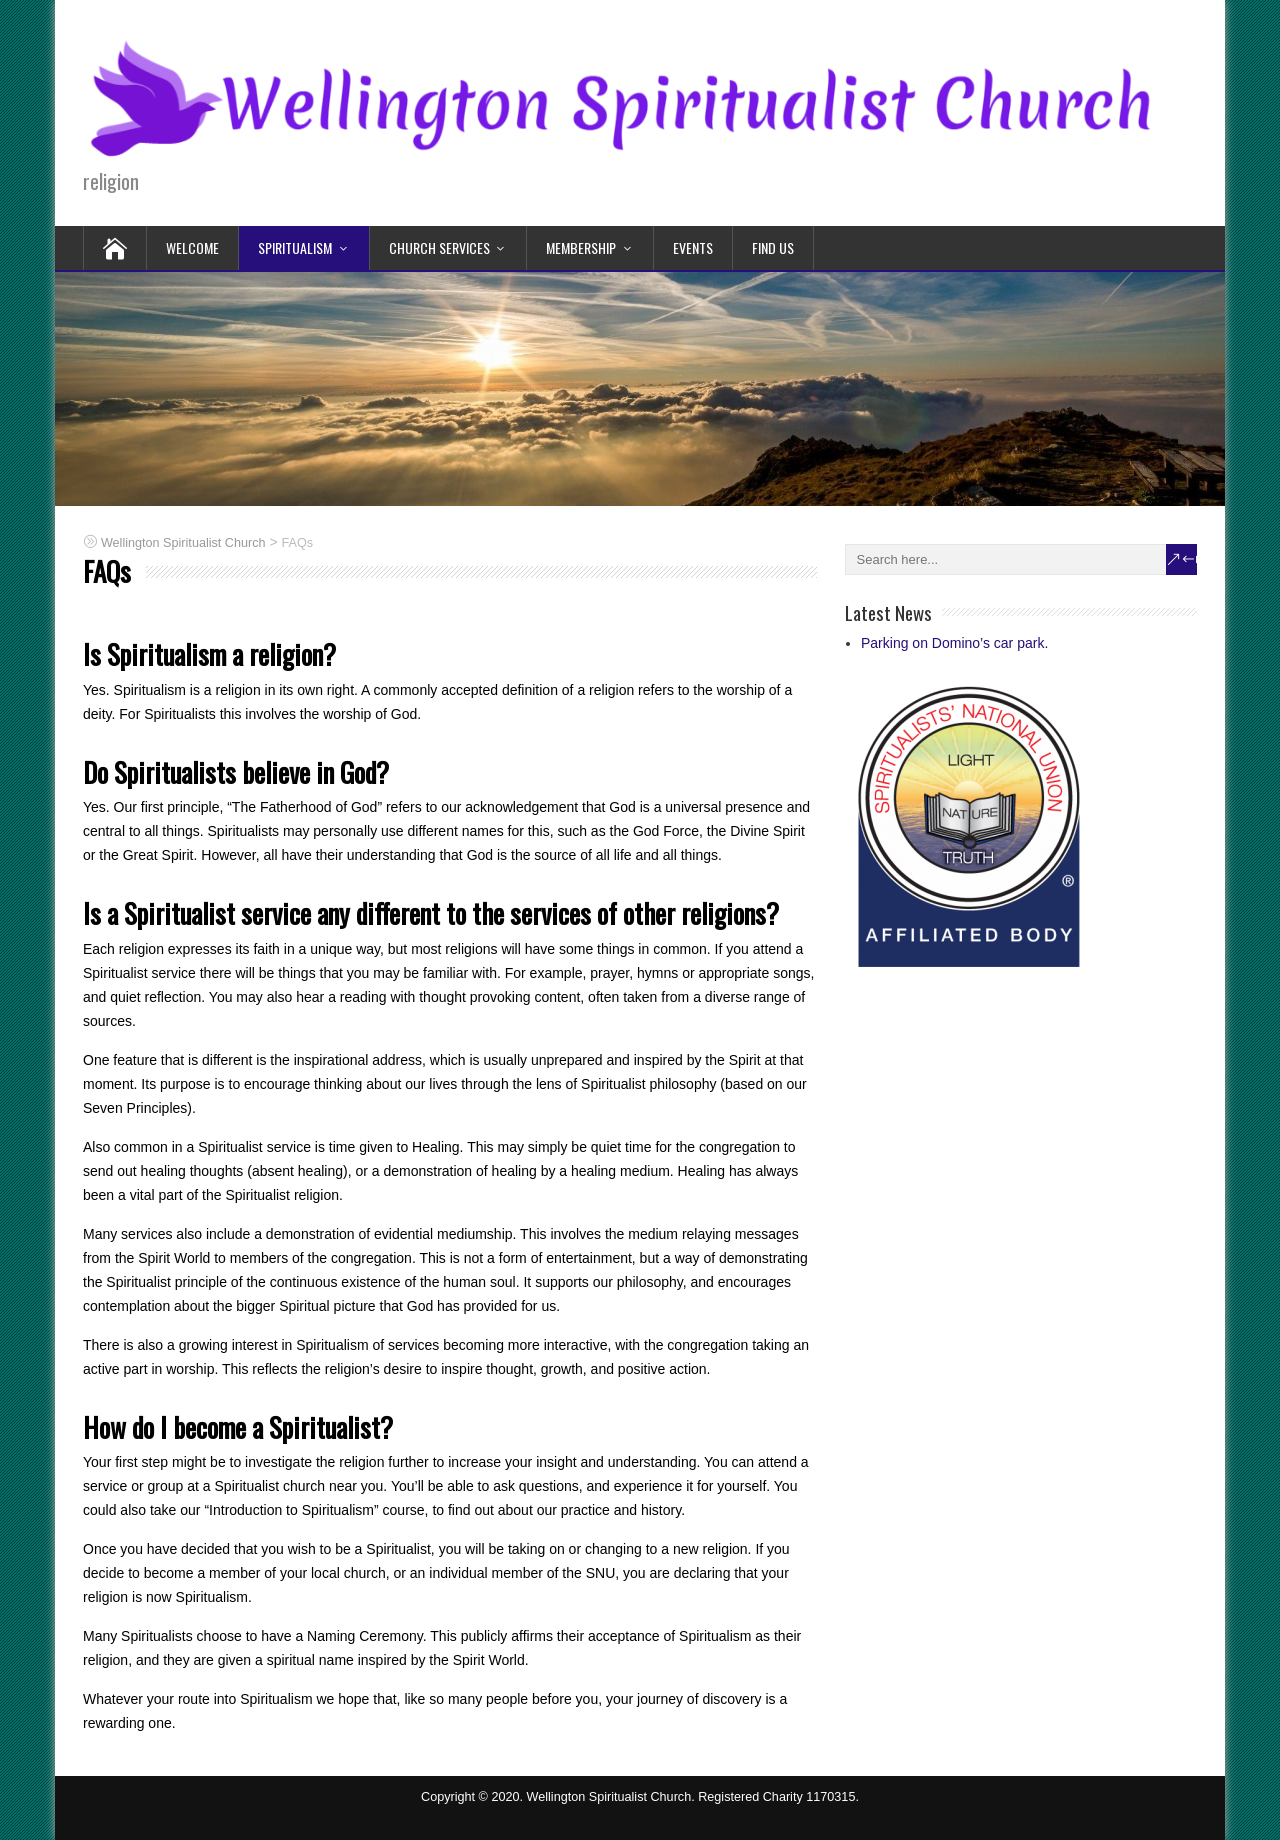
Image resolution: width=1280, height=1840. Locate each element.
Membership (581, 247)
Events (693, 247)
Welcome (192, 247)
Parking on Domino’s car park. (954, 643)
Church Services (439, 247)
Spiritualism (295, 247)
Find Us (773, 247)
